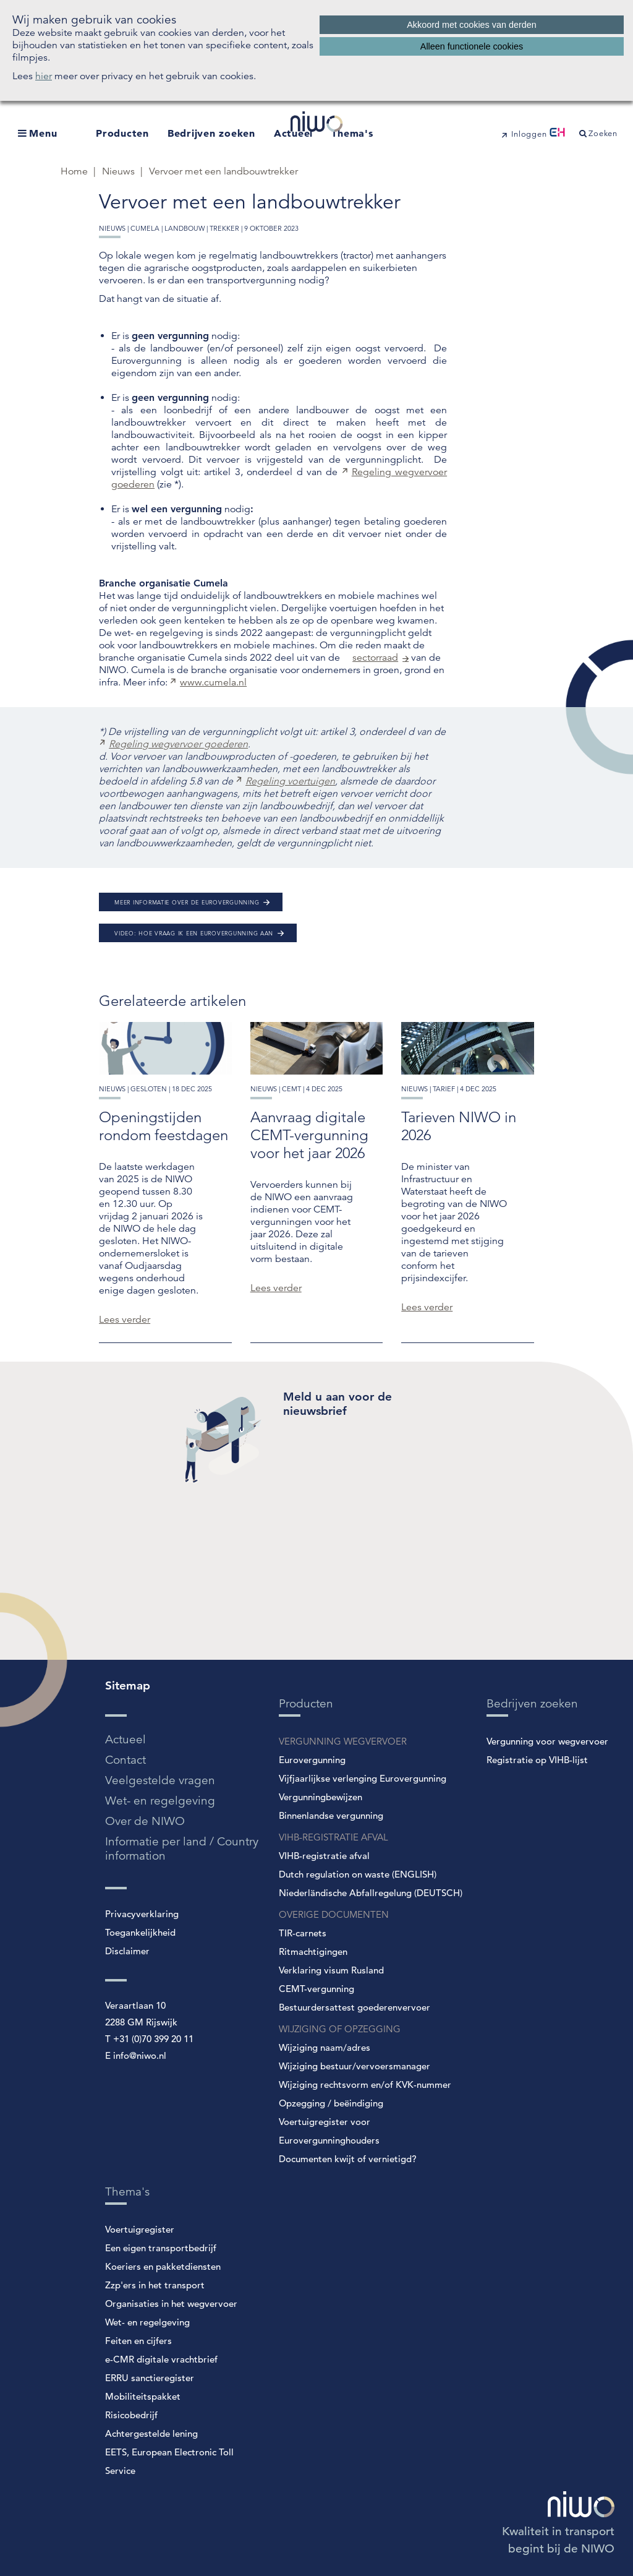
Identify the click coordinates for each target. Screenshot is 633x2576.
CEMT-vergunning (316, 1988)
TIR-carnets (302, 1933)
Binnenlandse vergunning (331, 1815)
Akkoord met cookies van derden (472, 25)
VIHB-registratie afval (324, 1855)
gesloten (148, 1088)
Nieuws (119, 171)
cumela (144, 228)
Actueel (125, 1739)
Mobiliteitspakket (143, 2396)
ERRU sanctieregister (149, 2378)
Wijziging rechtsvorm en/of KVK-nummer (365, 2084)
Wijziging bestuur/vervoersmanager (354, 2066)
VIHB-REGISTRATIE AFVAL (333, 1837)
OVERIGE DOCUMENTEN (334, 1914)
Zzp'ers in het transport (155, 2285)
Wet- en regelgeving (160, 1800)
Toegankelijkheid (140, 1932)
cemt (291, 1088)
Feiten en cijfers (138, 2340)
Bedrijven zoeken (211, 133)
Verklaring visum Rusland (331, 1970)
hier (43, 76)
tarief (444, 1088)
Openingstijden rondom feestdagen (163, 1126)
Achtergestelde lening (151, 2433)
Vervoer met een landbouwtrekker (223, 171)
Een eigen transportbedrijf (160, 2248)
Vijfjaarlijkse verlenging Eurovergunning (362, 1778)
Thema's (352, 133)
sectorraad (375, 657)
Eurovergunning (312, 1760)
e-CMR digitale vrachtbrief (161, 2359)
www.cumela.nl (213, 682)
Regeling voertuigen (290, 781)
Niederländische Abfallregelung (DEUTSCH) (370, 1893)
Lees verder (124, 1319)
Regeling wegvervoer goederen (178, 744)
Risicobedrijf (131, 2415)
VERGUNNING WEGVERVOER (343, 1741)
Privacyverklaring (142, 1914)
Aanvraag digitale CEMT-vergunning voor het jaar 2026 (309, 1135)
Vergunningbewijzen (320, 1797)
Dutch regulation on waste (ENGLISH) (357, 1874)
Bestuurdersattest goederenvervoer (354, 2007)
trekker (224, 228)
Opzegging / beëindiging (331, 2103)
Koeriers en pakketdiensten (163, 2266)
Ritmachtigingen (313, 1951)
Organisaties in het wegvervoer (171, 2303)
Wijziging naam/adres (324, 2047)
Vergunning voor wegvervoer (547, 1741)
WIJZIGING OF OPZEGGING (340, 2029)
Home (75, 171)
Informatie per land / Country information (181, 1848)
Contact (125, 1760)
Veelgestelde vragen (160, 1780)
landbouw (184, 228)
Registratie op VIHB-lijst (537, 1760)
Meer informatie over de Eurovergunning (186, 902)
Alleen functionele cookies (471, 46)
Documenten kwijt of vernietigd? (348, 2159)
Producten (122, 133)
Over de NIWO (145, 1821)
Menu (43, 133)
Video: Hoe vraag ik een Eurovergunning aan (193, 933)
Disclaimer (127, 1951)
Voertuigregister (139, 2229)
